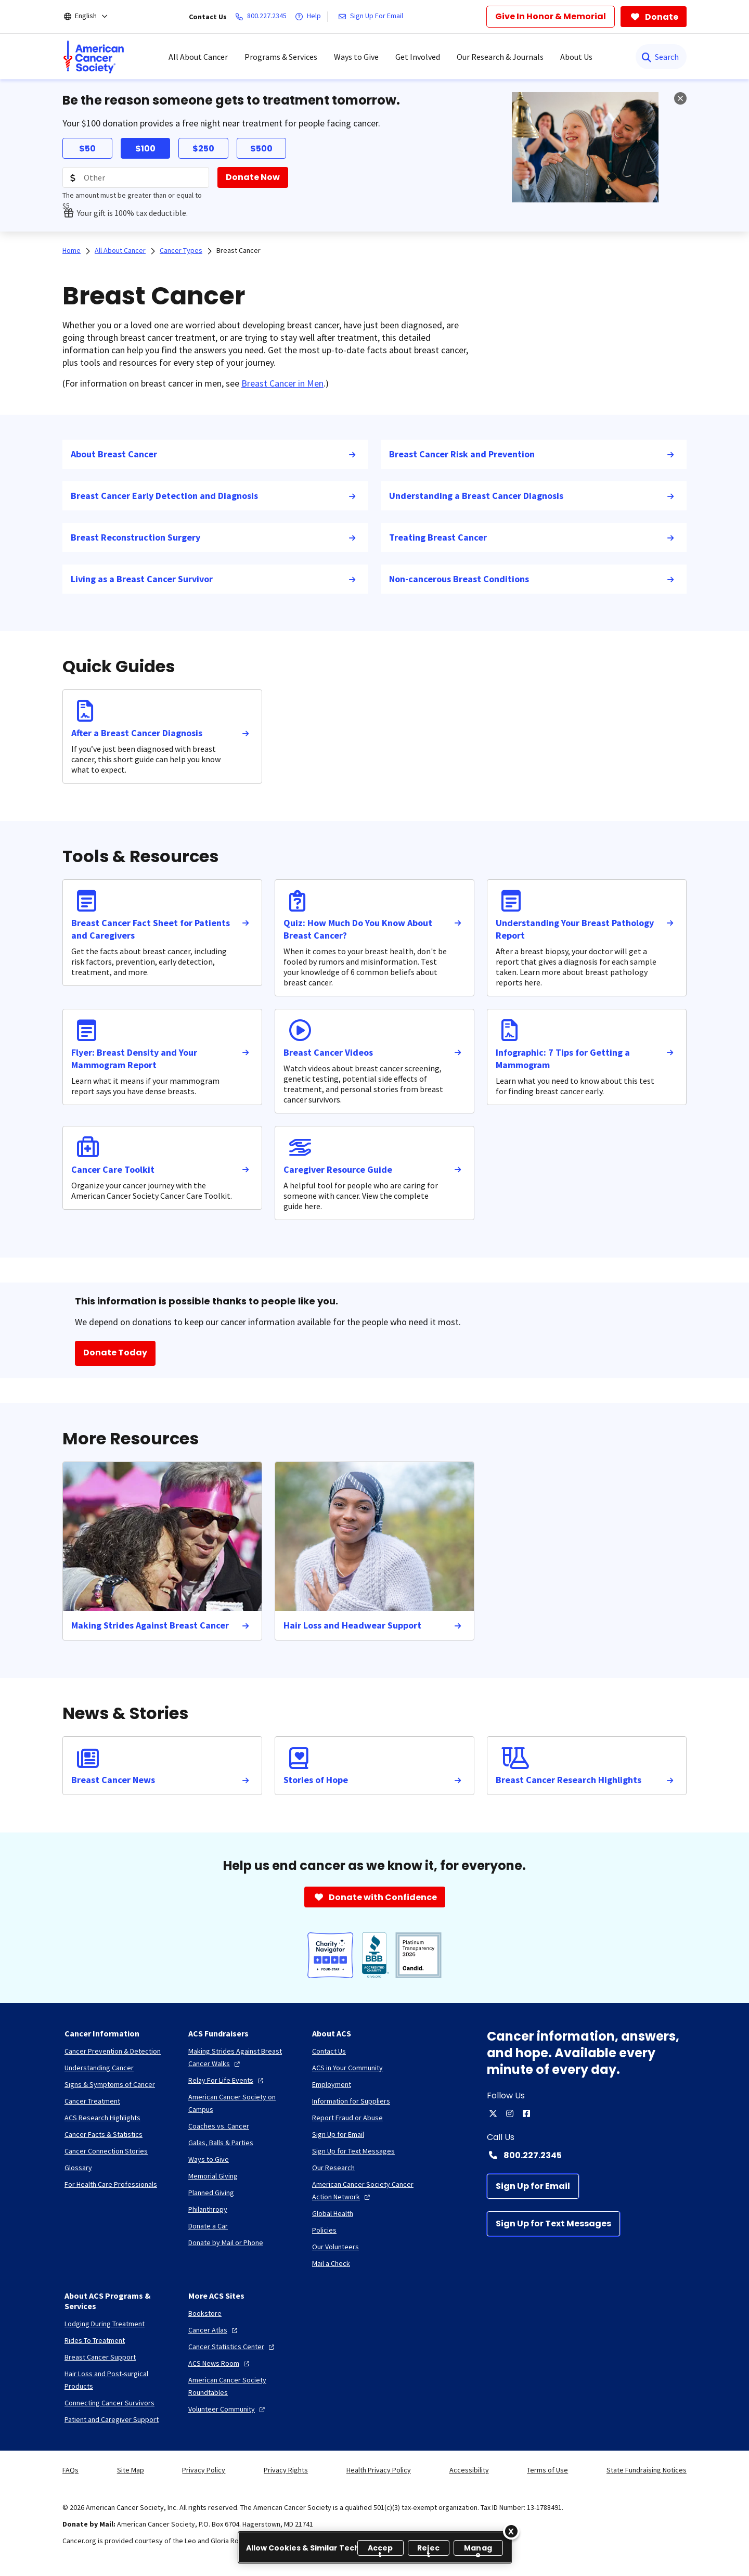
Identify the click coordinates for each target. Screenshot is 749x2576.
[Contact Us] (329, 2051)
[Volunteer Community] (227, 2409)
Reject (428, 2549)
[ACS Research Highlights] (102, 2117)
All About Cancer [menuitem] (198, 57)
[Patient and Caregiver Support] (111, 2419)
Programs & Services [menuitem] (280, 57)
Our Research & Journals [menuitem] (500, 57)
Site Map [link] (130, 2470)
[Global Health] (332, 2213)
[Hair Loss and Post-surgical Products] (118, 2379)
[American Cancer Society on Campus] (241, 2103)
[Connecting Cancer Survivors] (109, 2402)
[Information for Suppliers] (351, 2101)
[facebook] (526, 2113)
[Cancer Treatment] (92, 2101)
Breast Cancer (238, 250)
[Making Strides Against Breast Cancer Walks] (241, 2057)
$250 (203, 149)
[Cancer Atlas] (214, 2330)
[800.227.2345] (263, 16)
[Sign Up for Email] (533, 2186)
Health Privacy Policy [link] (378, 2470)
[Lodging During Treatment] (104, 2323)
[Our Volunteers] (335, 2246)
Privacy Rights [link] (286, 2470)
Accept (380, 2549)
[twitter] (493, 2113)
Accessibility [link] (469, 2470)
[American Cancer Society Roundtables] (241, 2386)
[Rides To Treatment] (94, 2340)
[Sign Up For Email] (372, 16)
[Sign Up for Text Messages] (553, 2223)
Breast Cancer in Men (282, 383)
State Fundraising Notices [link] (646, 2470)
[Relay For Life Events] (227, 2080)
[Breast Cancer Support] (100, 2357)
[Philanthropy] (207, 2209)
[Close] (511, 2531)
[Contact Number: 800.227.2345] (587, 2155)
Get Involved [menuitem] (417, 57)
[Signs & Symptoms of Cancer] (109, 2084)
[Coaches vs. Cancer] (218, 2126)
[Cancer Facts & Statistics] (103, 2134)
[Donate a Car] (208, 2226)
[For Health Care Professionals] (110, 2184)
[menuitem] (93, 56)
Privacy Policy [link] (203, 2470)
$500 (261, 149)
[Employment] (331, 2084)
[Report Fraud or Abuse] (347, 2117)
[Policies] (324, 2230)
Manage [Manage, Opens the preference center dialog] (478, 2549)
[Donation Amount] (135, 177)
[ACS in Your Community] (347, 2067)
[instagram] (509, 2113)
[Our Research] (333, 2167)
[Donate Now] (252, 177)
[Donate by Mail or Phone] (225, 2242)
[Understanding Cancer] (99, 2067)
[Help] (310, 16)
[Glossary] (78, 2167)
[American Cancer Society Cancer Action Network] (365, 2190)
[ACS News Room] (220, 2363)
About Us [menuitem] (576, 57)
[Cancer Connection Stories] (106, 2151)
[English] (93, 16)
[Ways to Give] (208, 2159)
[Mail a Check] (331, 2263)
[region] (375, 2547)
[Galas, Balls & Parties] (220, 2142)
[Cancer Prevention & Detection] (112, 2051)
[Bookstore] (205, 2313)
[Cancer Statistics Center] (232, 2346)
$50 (87, 149)
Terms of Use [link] (547, 2470)
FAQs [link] (70, 2470)
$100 (145, 149)
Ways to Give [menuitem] (356, 57)
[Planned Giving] (211, 2192)
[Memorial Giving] (213, 2176)
